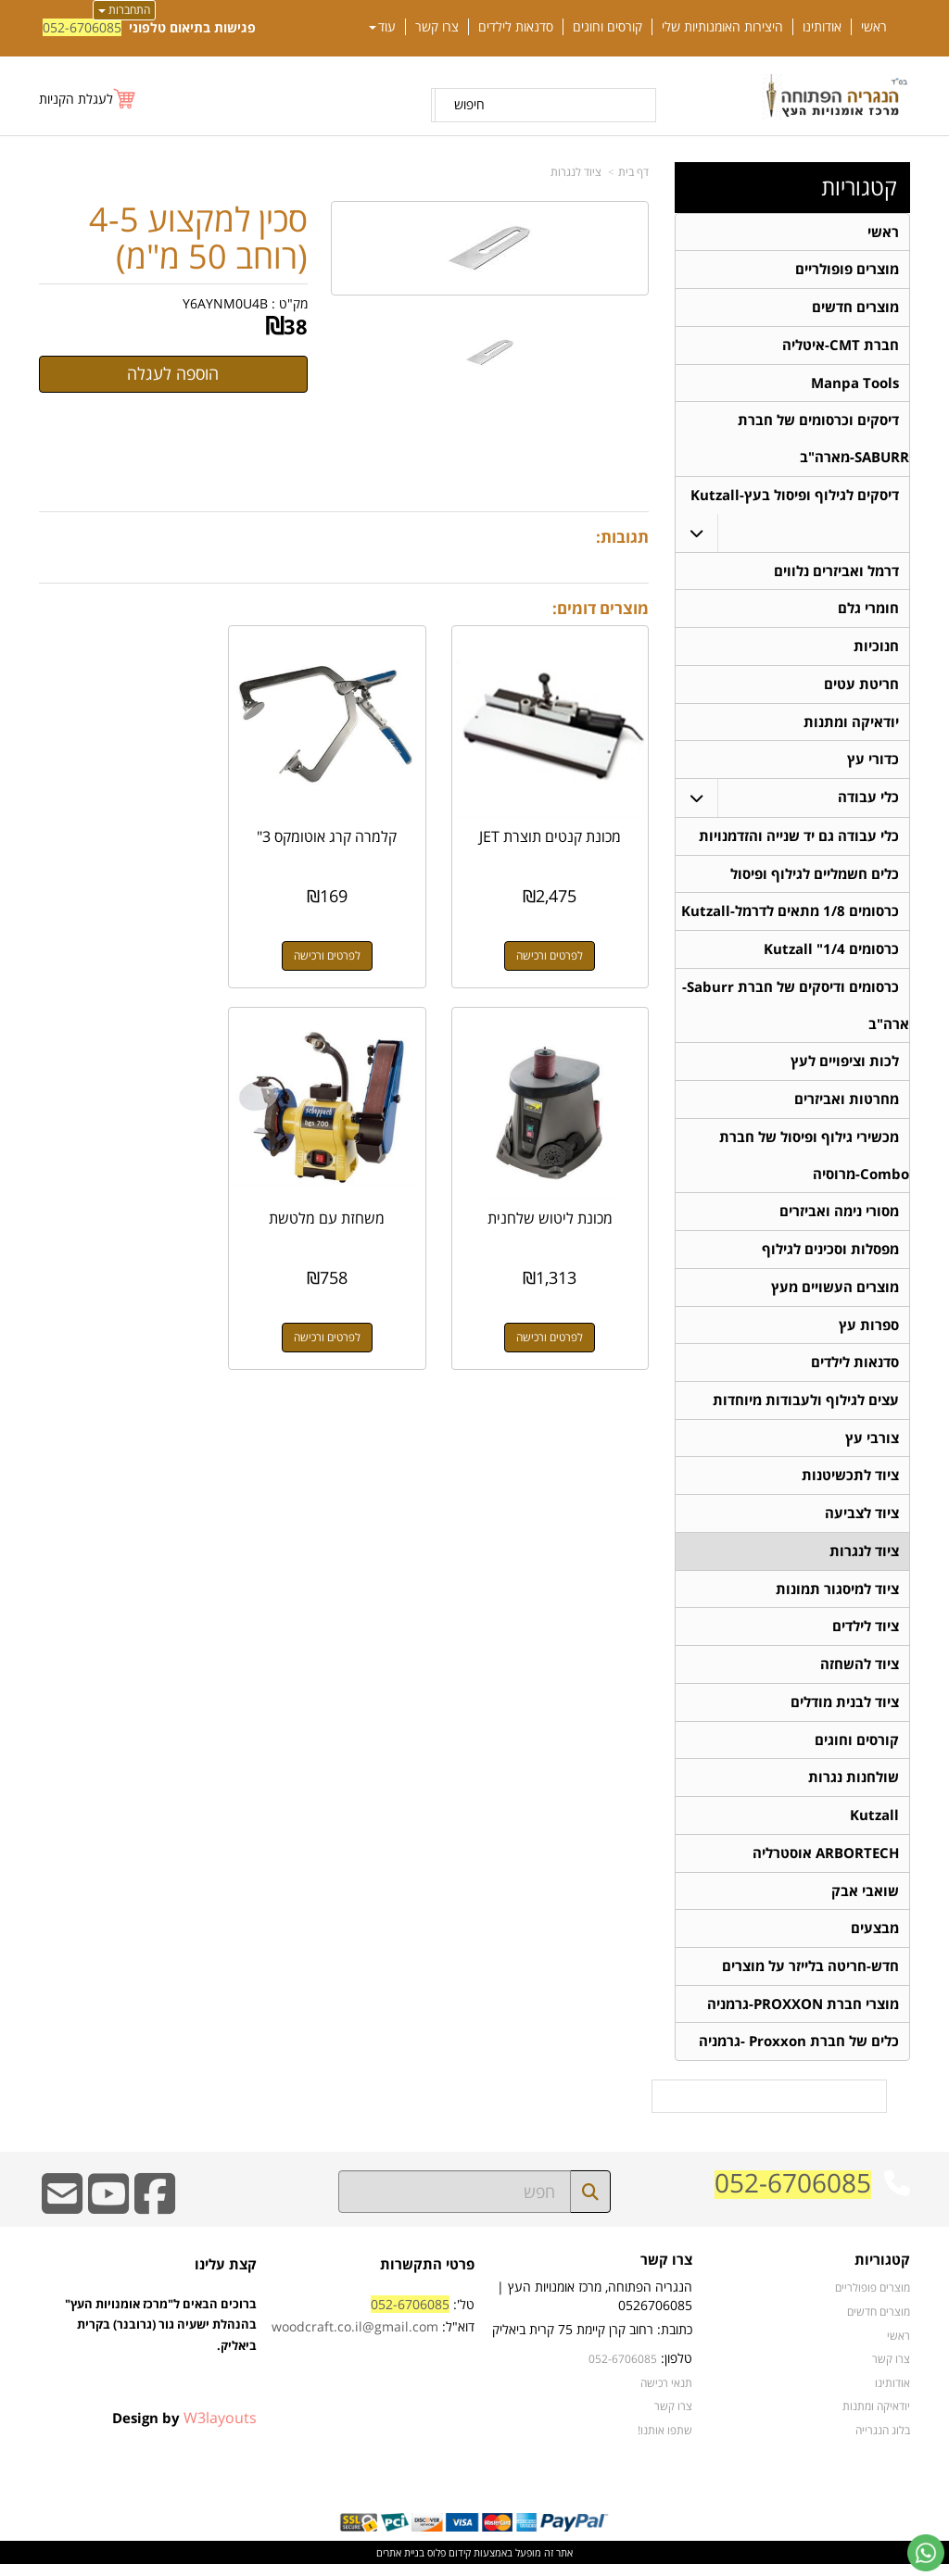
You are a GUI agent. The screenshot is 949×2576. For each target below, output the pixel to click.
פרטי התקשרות (427, 2275)
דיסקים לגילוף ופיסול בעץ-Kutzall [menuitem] (794, 497)
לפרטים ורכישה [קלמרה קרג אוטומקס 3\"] (343, 942)
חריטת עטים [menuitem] (861, 687)
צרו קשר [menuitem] (437, 27)
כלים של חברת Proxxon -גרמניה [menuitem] (799, 2053)
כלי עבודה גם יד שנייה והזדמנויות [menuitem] (799, 839)
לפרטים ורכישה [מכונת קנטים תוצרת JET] (556, 942)
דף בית (633, 172)
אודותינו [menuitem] (822, 27)
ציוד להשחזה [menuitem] (859, 1673)
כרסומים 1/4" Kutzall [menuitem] (831, 953)
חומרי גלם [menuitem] (868, 611)
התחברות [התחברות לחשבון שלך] (124, 10)
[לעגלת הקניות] (88, 98)
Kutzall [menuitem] (874, 1825)
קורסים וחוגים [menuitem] (607, 27)
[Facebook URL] (154, 2217)
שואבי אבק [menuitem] (865, 1901)
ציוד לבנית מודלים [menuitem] (845, 1711)
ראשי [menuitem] (874, 27)
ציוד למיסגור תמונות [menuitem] (837, 1597)
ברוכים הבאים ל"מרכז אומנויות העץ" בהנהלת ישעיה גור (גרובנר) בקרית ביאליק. (161, 2356)
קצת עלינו (226, 2275)
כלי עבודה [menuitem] (868, 800)
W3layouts (220, 2429)
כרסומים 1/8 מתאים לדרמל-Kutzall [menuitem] (790, 915)
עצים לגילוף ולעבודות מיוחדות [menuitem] (806, 1407)
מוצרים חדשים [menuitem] (855, 308)
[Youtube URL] (108, 2217)
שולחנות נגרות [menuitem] (853, 1787)
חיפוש (469, 104)
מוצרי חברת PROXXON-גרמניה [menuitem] (803, 2015)
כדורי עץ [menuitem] (873, 763)
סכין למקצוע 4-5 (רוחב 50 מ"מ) (198, 237)
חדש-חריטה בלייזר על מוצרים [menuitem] (810, 1977)
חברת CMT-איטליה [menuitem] (840, 346)
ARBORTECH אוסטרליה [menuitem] (826, 1863)
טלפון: (676, 2370)
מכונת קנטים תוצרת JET (556, 823)
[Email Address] (62, 2217)
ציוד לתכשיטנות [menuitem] (850, 1483)
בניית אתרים (400, 2563)
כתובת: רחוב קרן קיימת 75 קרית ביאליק (592, 2341)
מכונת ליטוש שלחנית (131, 823)
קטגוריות (859, 187)
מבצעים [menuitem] (875, 1939)
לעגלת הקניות (76, 98)
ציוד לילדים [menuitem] (865, 1635)
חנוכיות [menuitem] (876, 649)
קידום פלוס (447, 2563)
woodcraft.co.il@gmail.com (355, 2337)
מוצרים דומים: (600, 608)
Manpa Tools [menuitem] (855, 384)
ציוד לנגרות (575, 172)
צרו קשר (666, 2272)
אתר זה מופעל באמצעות (474, 2563)
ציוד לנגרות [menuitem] (864, 1559)
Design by (184, 2429)
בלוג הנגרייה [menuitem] (882, 2440)
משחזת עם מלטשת (556, 1192)
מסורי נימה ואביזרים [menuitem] (839, 1217)
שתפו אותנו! (665, 2440)
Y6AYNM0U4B (225, 303)
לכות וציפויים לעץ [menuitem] (845, 1066)
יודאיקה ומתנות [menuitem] (851, 725)
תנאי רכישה (666, 2393)
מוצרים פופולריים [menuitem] (847, 270)
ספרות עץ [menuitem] (869, 1331)
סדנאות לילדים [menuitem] (515, 27)
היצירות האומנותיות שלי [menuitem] (722, 27)
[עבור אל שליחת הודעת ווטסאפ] (925, 2552)
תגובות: (622, 536)
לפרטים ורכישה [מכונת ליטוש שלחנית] (131, 942)
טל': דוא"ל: (373, 2326)
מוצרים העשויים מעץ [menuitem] (835, 1293)
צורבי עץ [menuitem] (872, 1445)
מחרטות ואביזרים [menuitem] (846, 1104)
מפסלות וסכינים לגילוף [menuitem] (830, 1255)
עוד (382, 27)
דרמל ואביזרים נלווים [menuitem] (836, 573)
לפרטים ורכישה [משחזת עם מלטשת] (556, 1311)
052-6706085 (82, 27)
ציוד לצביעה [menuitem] (862, 1521)
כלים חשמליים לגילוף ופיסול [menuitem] (814, 877)
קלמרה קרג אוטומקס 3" (344, 823)
